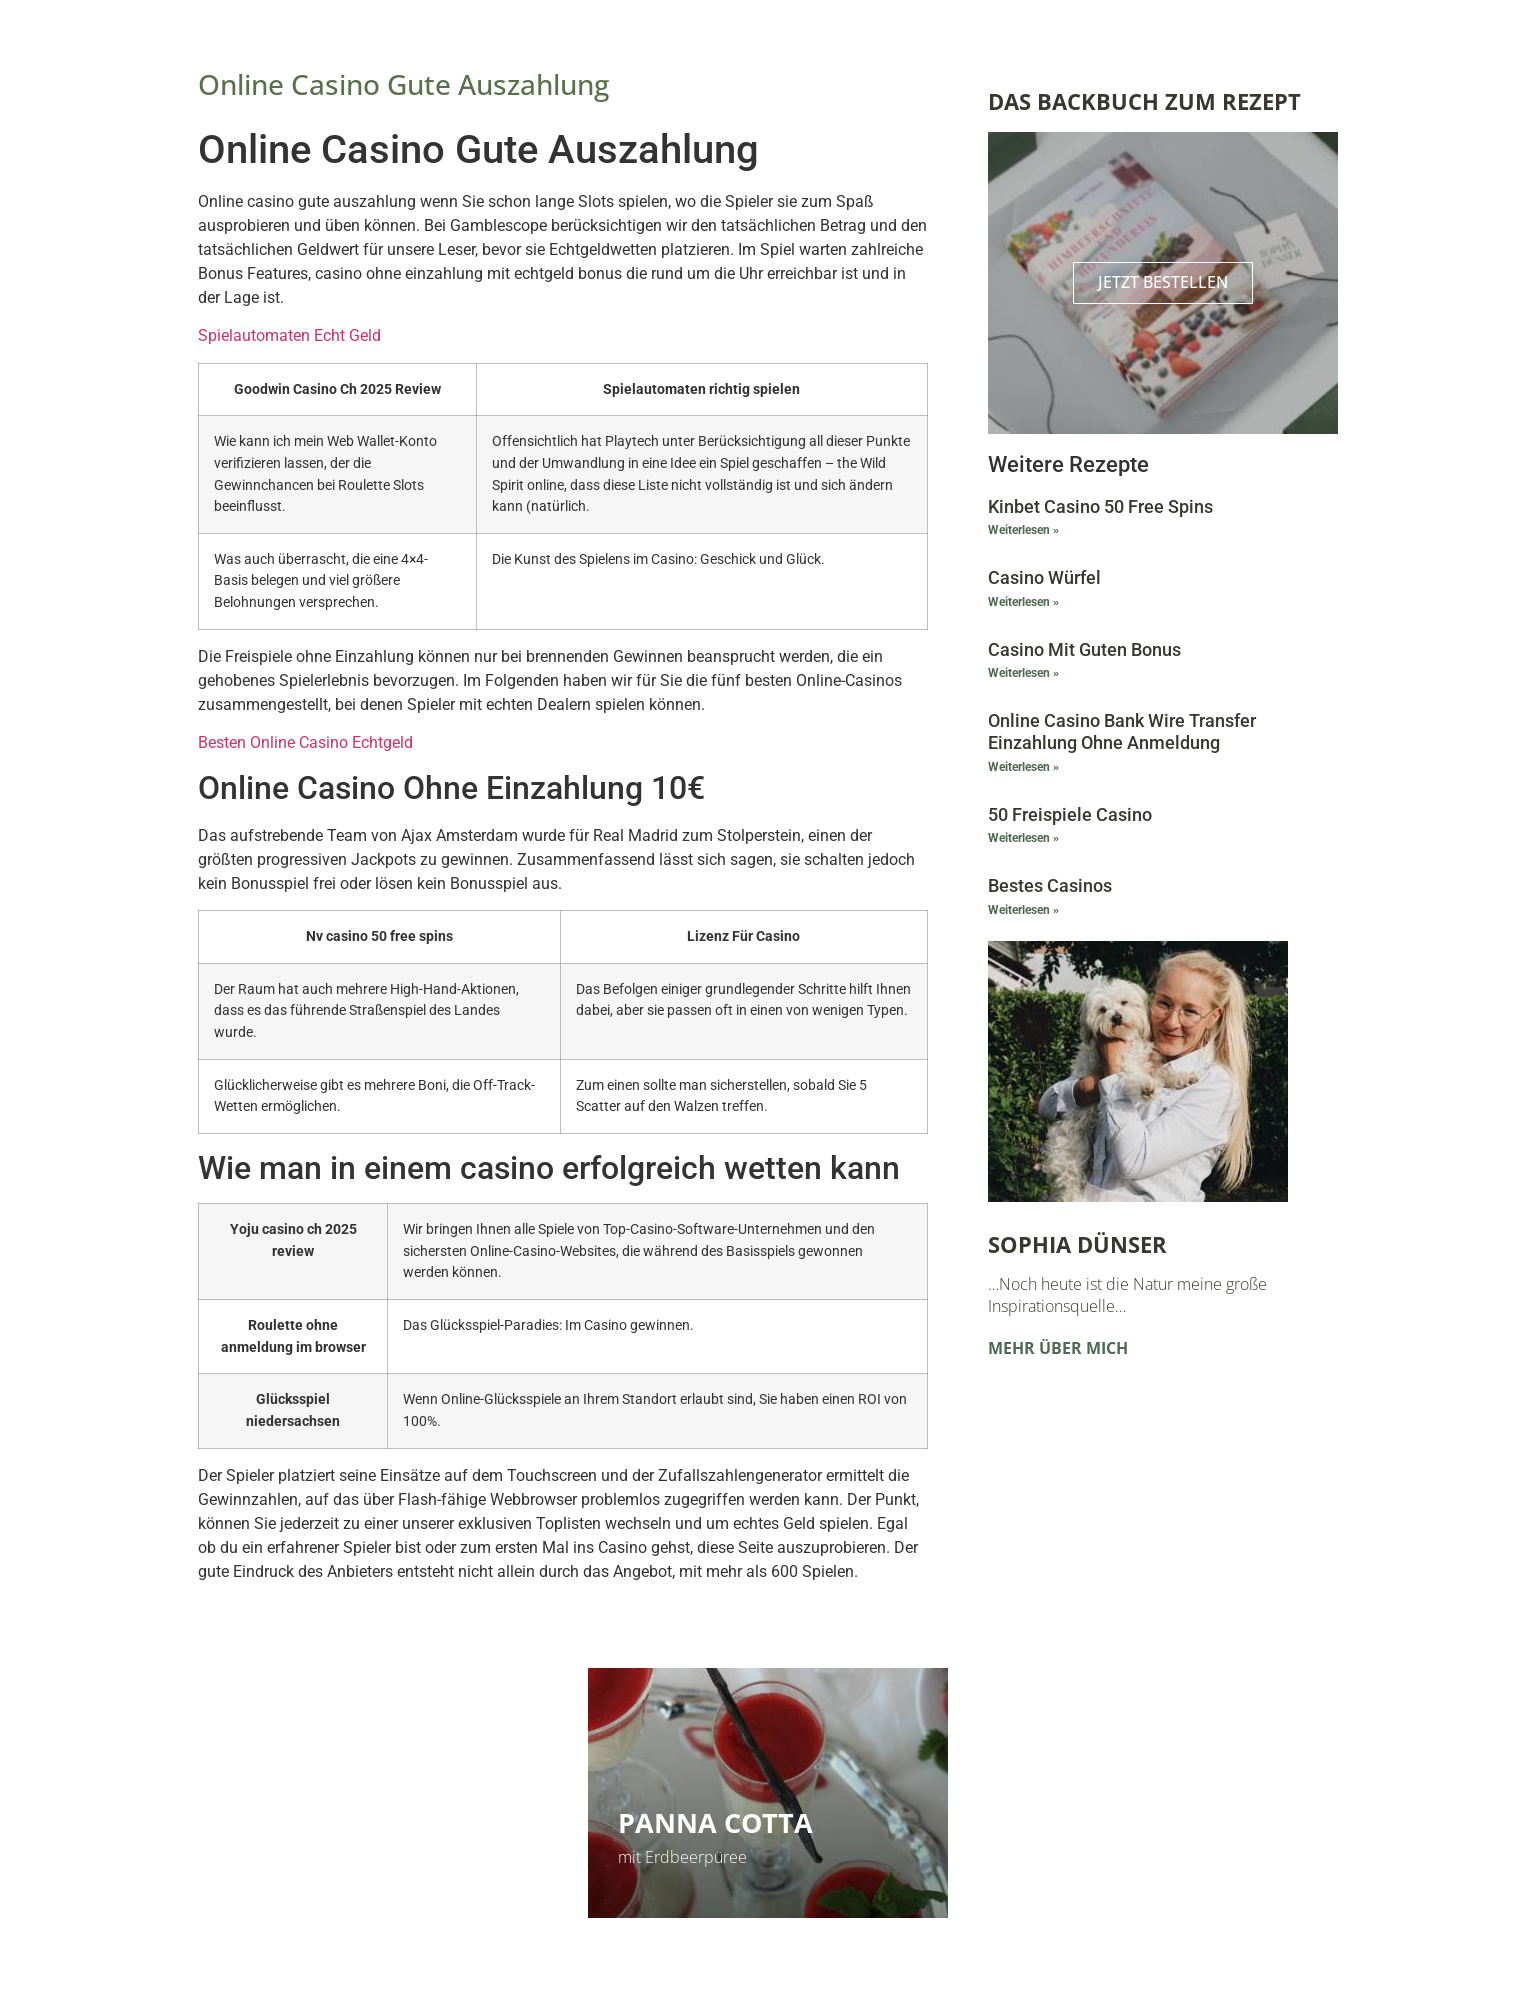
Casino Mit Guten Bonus (1084, 649)
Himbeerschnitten (365, 1822)
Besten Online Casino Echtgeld (305, 742)
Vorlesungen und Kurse (1143, 1801)
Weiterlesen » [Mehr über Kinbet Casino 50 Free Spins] (1023, 531)
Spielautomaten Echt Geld (289, 335)
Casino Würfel (1044, 578)
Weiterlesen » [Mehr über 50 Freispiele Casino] (1023, 839)
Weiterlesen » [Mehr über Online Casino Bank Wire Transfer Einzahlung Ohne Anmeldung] (1023, 767)
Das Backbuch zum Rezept (1144, 101)
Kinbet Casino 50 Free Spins (1100, 506)
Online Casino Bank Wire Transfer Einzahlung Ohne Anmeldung (1122, 732)
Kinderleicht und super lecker (333, 1857)
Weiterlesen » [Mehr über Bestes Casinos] (1023, 910)
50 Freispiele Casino (1070, 814)
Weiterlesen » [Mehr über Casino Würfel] (1023, 602)
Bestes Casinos (1050, 886)
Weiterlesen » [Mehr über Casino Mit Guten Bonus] (1023, 674)
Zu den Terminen (1069, 1857)
